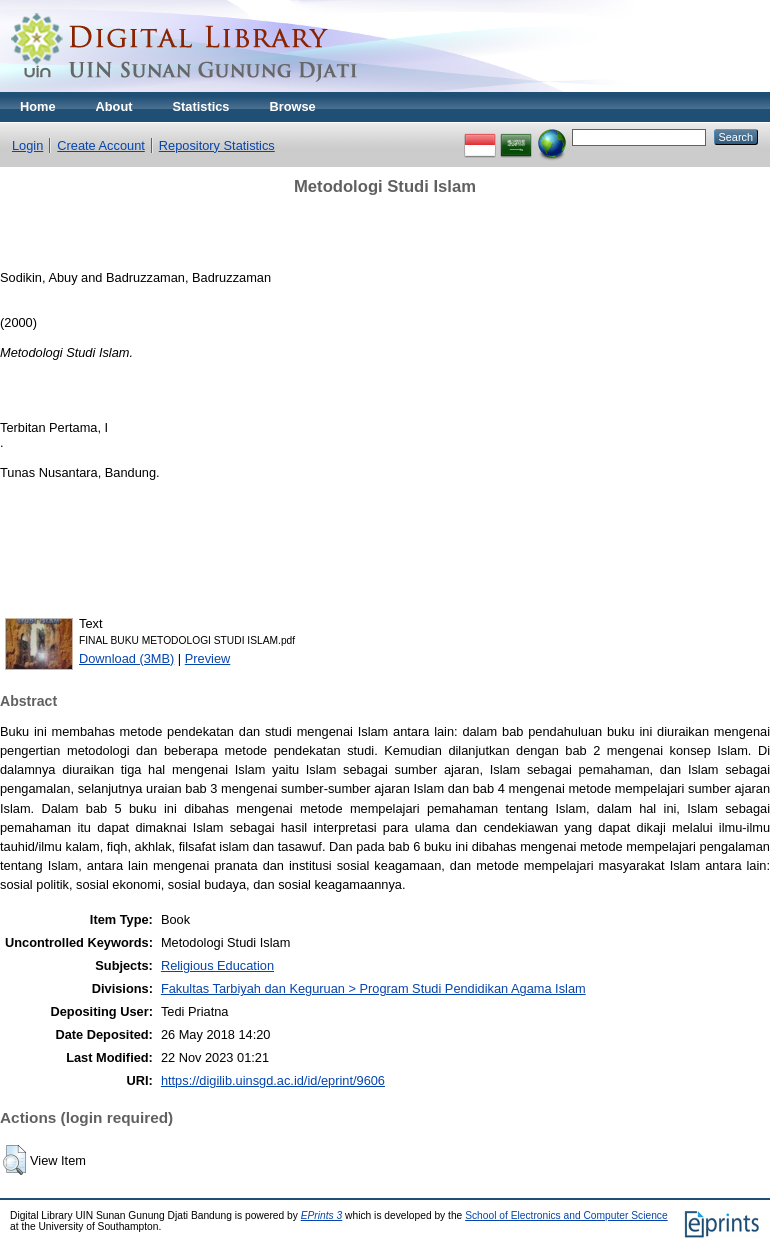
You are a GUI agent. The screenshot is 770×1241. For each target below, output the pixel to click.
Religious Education (217, 965)
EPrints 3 (322, 1215)
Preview (208, 658)
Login (27, 145)
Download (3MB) (126, 658)
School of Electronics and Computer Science (566, 1215)
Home (38, 106)
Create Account (101, 145)
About (114, 106)
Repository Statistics (217, 145)
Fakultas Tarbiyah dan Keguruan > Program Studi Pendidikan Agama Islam (373, 988)
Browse (292, 106)
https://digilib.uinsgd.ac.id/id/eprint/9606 (273, 1080)
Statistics (201, 106)
